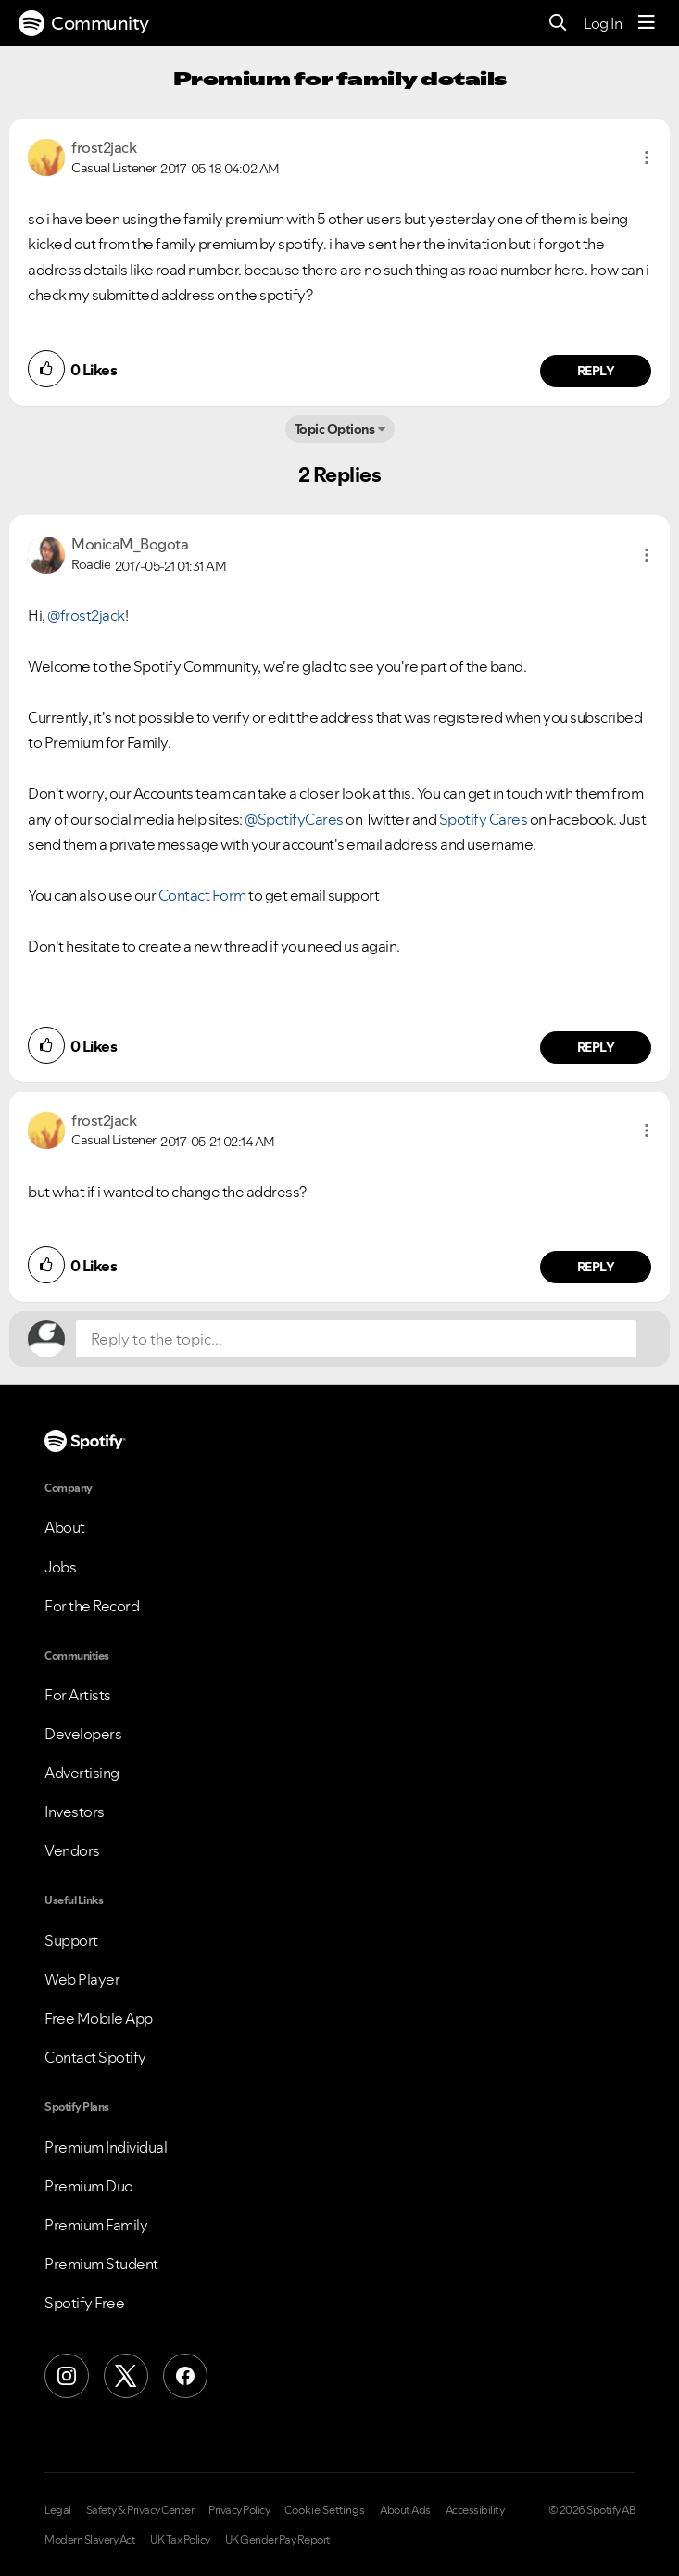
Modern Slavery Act (89, 2539)
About (64, 1527)
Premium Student (101, 2264)
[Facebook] (185, 2376)
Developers (82, 1734)
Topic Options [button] (335, 429)
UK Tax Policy (180, 2539)
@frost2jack (86, 615)
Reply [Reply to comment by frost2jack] (596, 370)
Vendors (72, 1850)
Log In (603, 23)
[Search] (558, 23)
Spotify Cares (483, 819)
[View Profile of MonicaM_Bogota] (129, 544)
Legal (57, 2510)
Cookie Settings (324, 2510)
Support (71, 1940)
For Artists (77, 1695)
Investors (74, 1811)
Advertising (81, 1772)
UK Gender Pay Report (278, 2539)
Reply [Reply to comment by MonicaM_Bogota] (596, 1047)
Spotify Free (84, 2302)
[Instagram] (66, 2376)
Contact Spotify (95, 2057)
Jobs (60, 1567)
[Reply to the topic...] (356, 1338)
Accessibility (475, 2510)
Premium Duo (88, 2186)
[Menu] (646, 23)
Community (84, 23)
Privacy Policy (239, 2510)
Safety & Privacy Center (140, 2510)
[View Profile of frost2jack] (103, 147)
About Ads (405, 2510)
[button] (646, 157)
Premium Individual (105, 2147)
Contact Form (202, 895)
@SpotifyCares (294, 819)
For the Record (91, 1606)
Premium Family (95, 2225)
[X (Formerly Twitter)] (126, 2376)
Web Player (81, 1979)
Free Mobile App (98, 2018)
